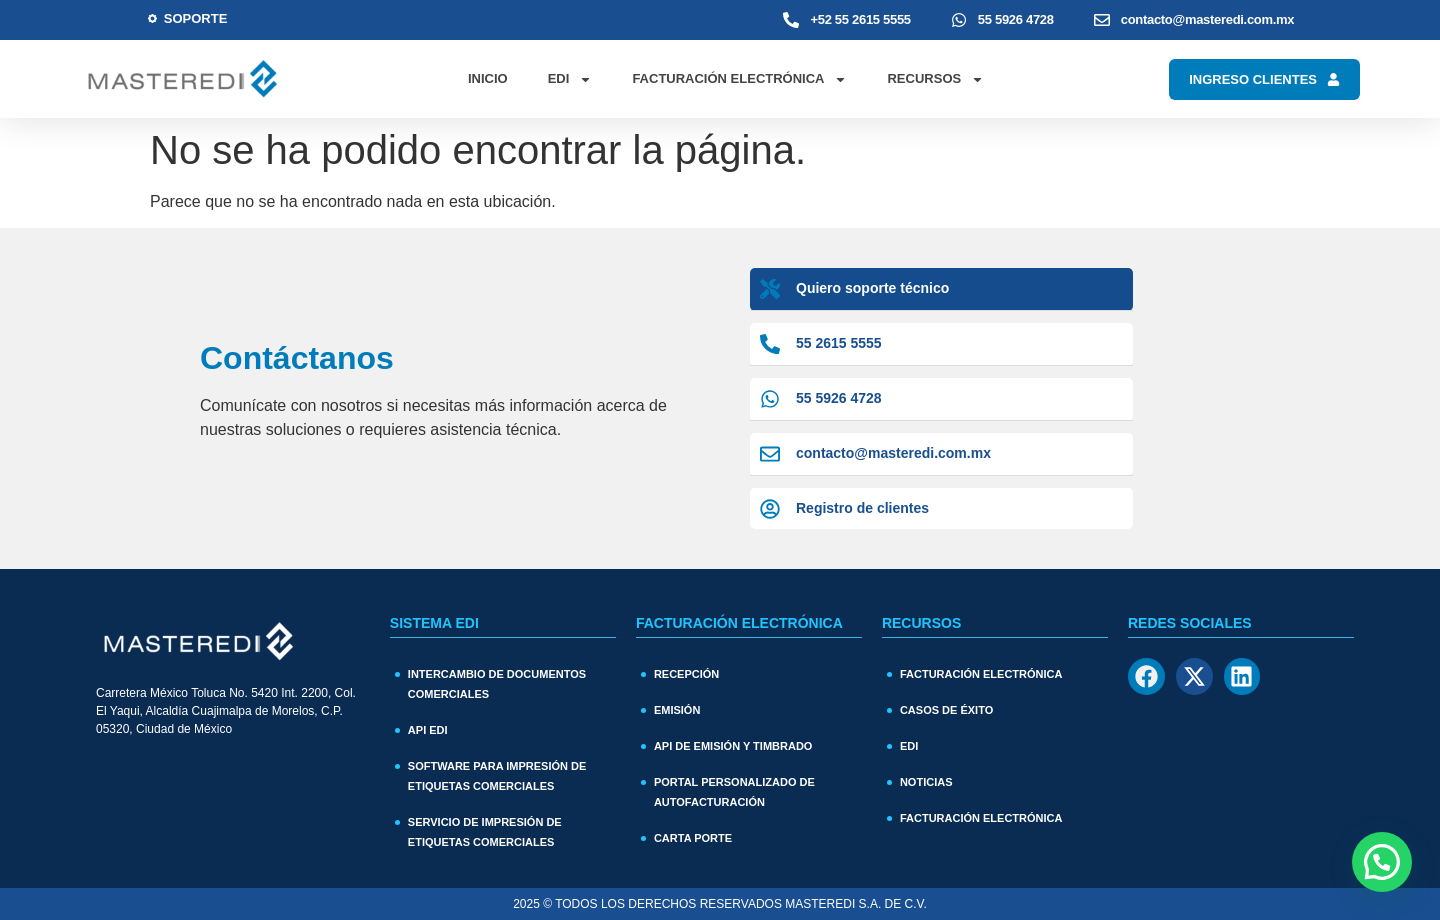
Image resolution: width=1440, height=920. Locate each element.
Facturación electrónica (981, 818)
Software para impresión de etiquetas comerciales (497, 776)
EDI (570, 79)
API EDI (428, 730)
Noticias (926, 782)
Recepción (686, 674)
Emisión (677, 710)
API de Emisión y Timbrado (733, 746)
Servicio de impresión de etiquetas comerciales (485, 832)
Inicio (488, 78)
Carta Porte (693, 838)
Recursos (935, 79)
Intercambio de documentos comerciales (497, 684)
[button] (1382, 862)
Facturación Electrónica (739, 79)
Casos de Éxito (946, 710)
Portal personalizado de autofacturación (734, 792)
